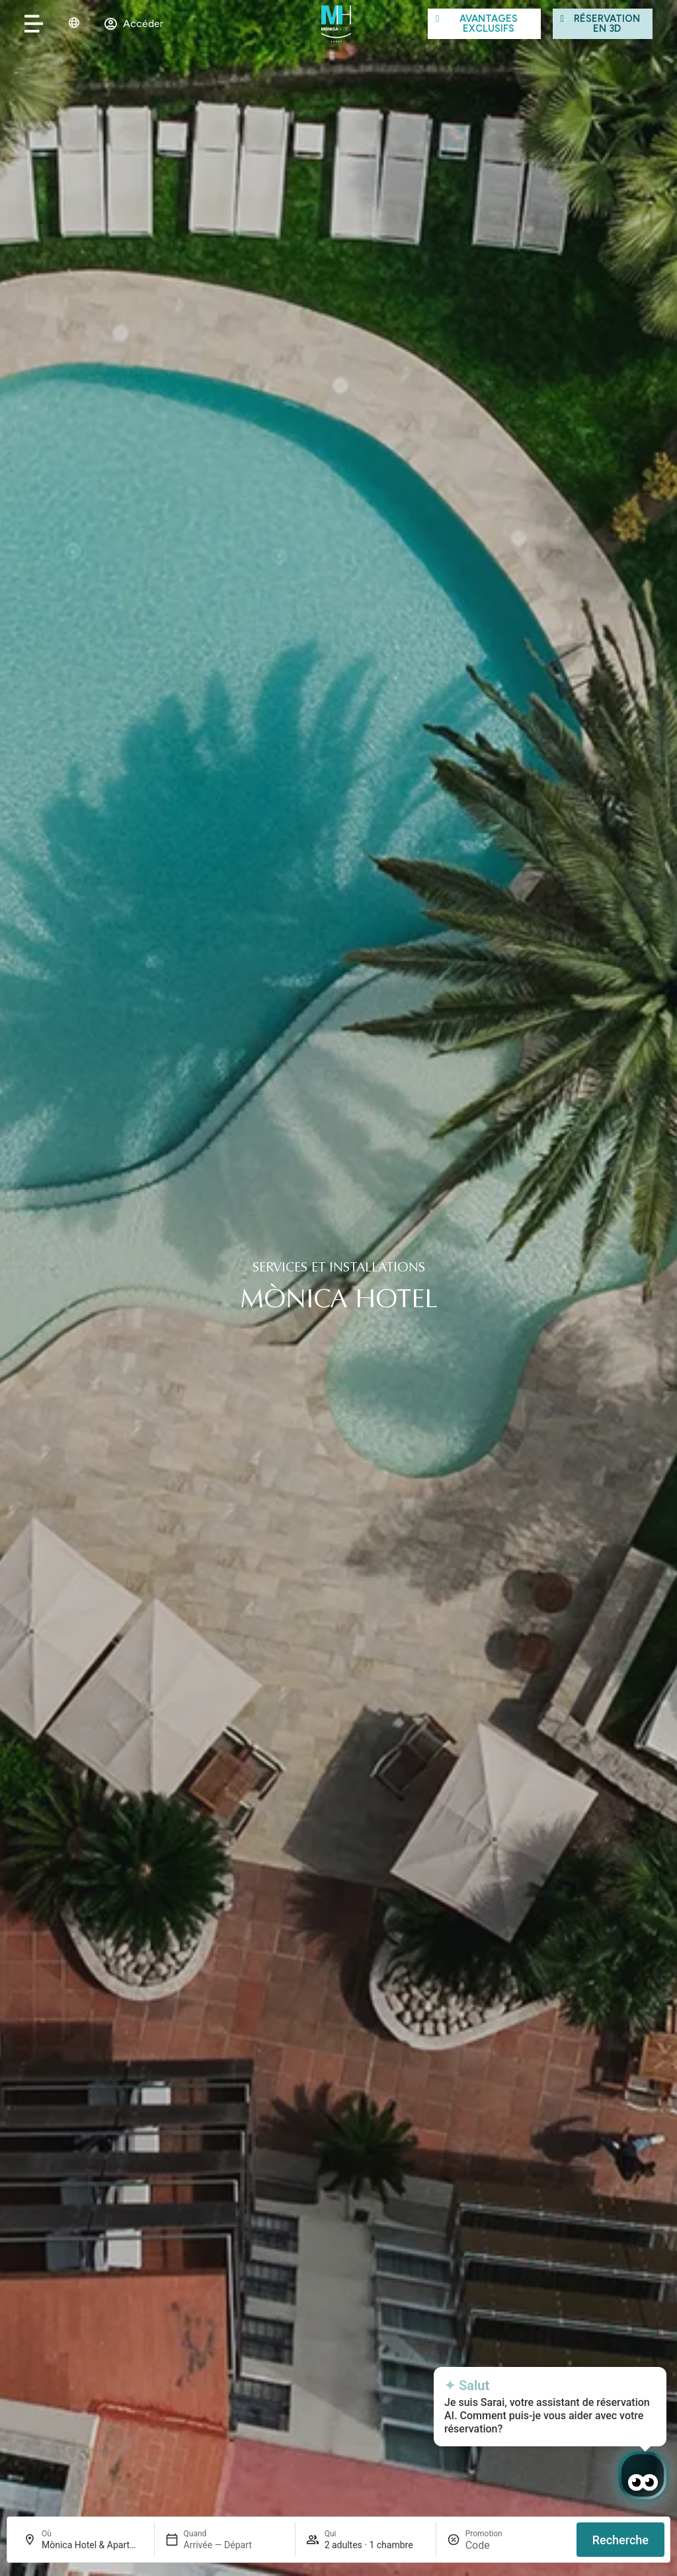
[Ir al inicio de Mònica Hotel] (336, 23)
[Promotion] (497, 2545)
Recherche (620, 2540)
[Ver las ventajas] (484, 23)
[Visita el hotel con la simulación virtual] (603, 23)
